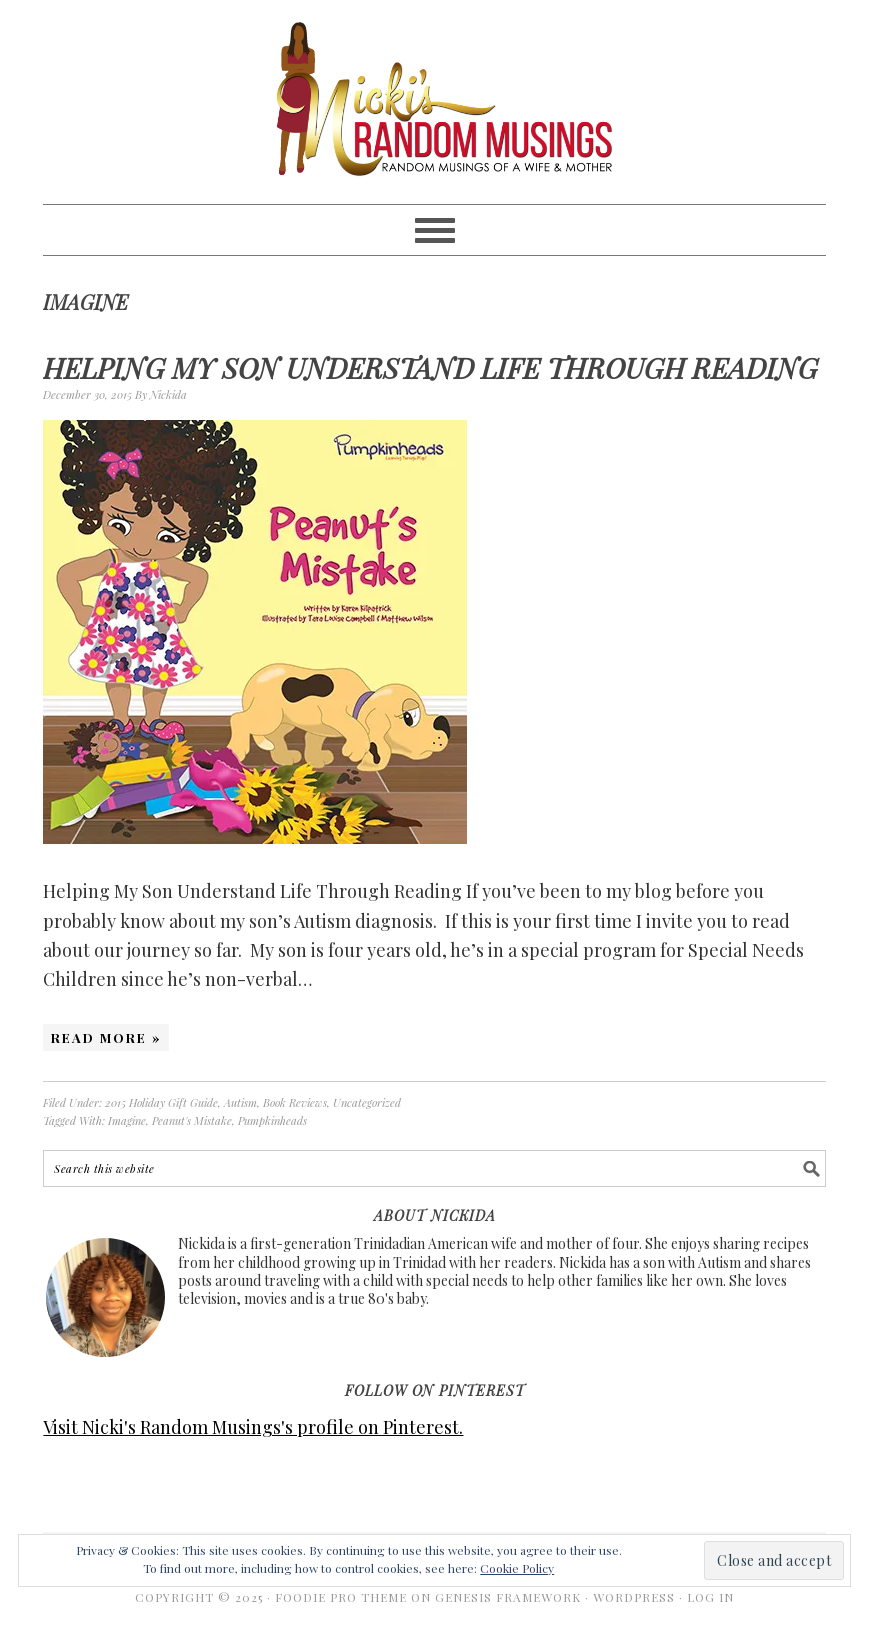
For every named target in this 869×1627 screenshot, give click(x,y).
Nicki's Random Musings (434, 102)
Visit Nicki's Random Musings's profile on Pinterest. (253, 1427)
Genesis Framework (508, 1597)
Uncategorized (367, 1102)
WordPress (634, 1597)
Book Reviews (295, 1102)
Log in (710, 1597)
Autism (240, 1102)
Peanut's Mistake (192, 1120)
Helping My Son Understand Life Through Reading (430, 367)
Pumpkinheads (272, 1120)
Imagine (127, 1120)
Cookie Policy (517, 1568)
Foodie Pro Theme (341, 1597)
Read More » (106, 1037)
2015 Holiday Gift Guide (161, 1102)
